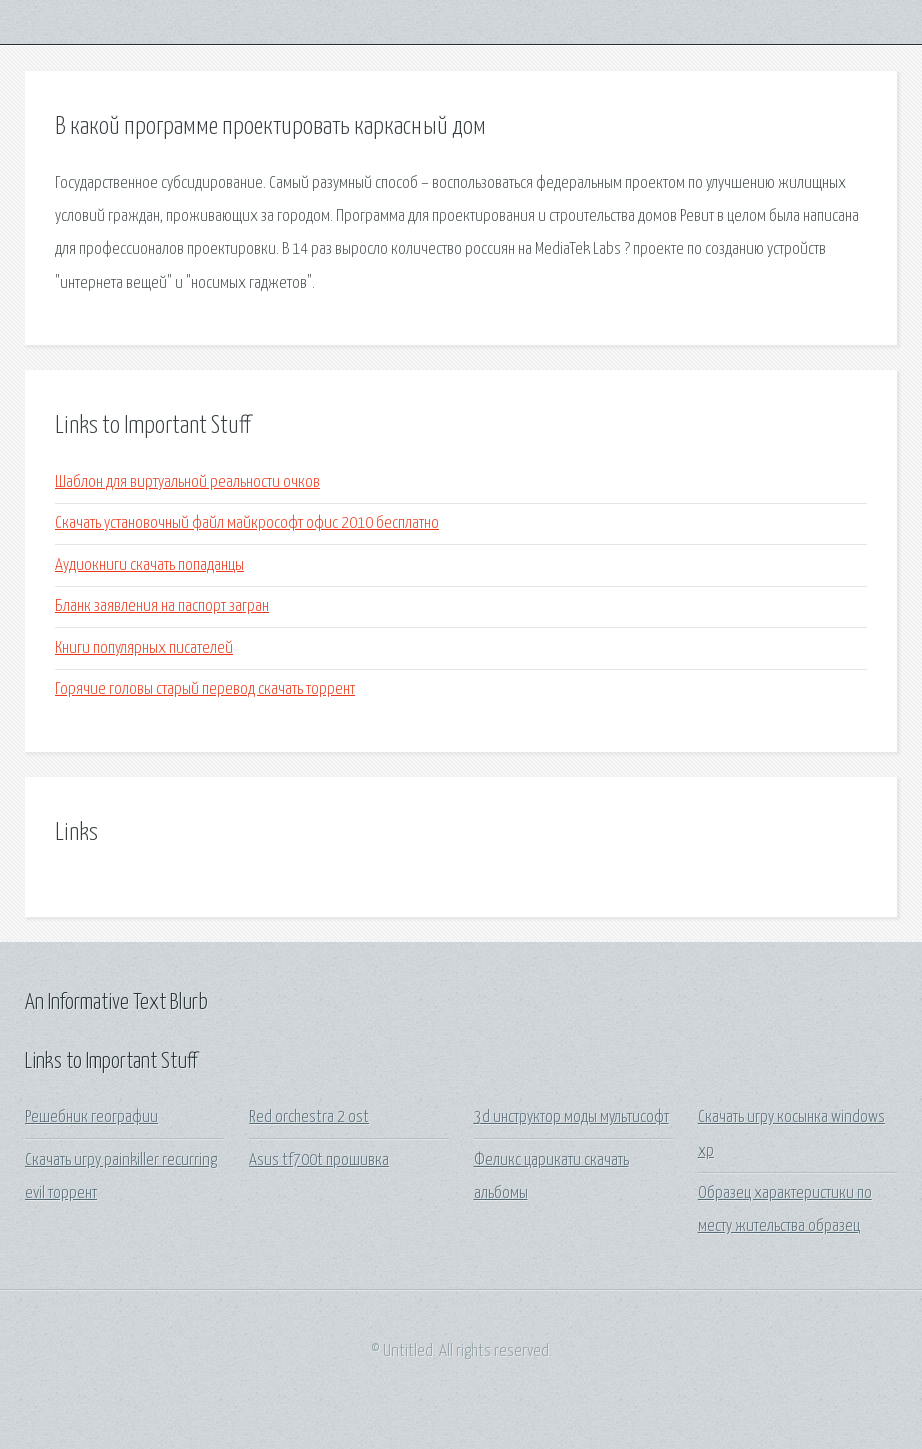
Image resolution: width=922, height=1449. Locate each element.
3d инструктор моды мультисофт (571, 1117)
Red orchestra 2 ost (309, 1117)
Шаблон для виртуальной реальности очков (187, 482)
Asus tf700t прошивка (319, 1160)
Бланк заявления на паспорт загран (162, 606)
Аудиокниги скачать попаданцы (149, 565)
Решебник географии (91, 1117)
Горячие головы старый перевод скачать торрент (205, 689)
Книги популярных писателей (144, 648)
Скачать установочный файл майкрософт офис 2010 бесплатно (247, 523)
